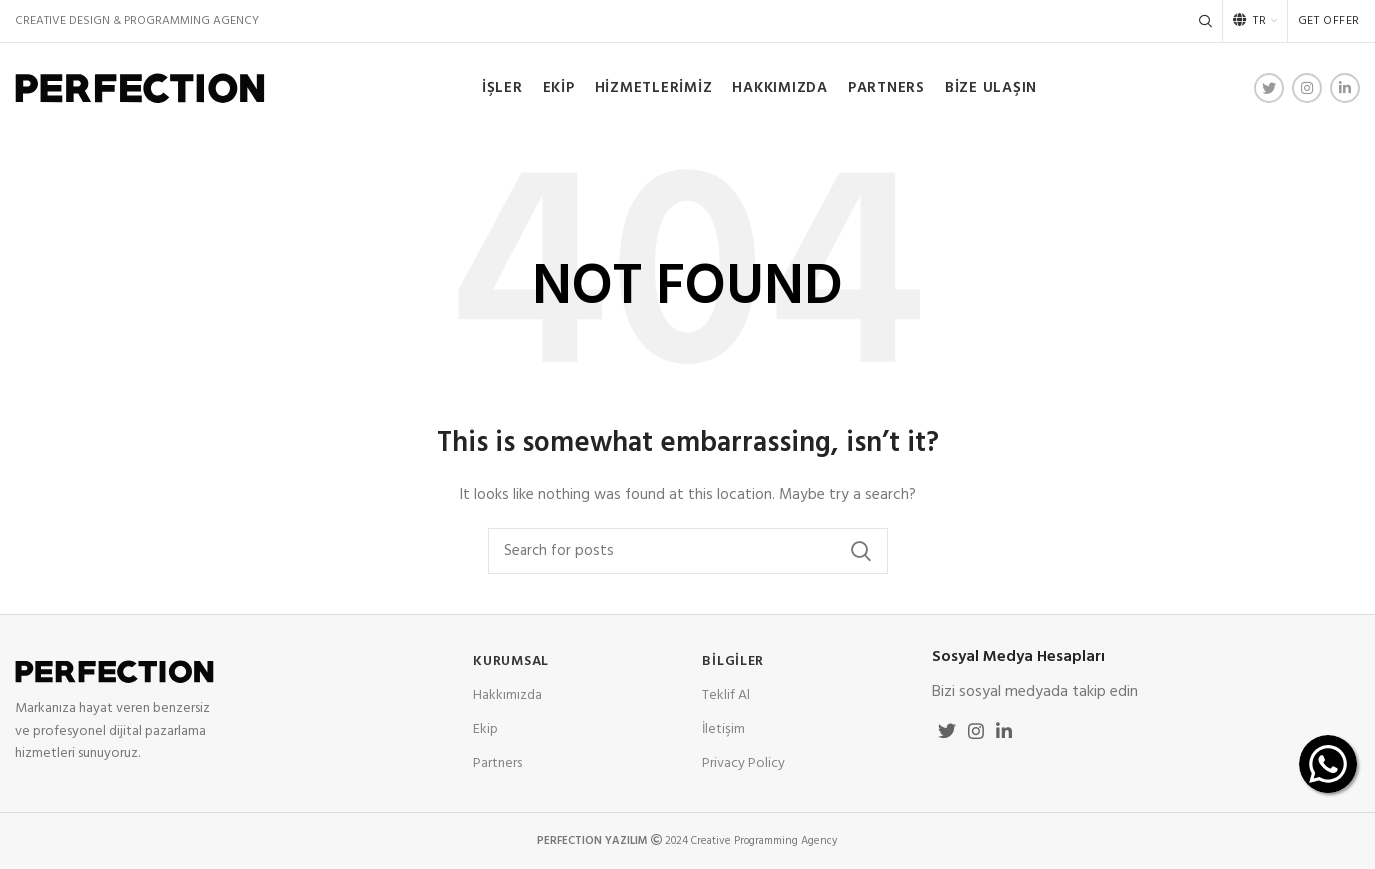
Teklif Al (726, 695)
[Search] (1205, 21)
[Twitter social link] (1269, 88)
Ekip (485, 729)
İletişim (723, 729)
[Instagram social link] (1307, 88)
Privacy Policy (743, 763)
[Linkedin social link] (1345, 88)
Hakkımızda (507, 695)
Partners (497, 763)
